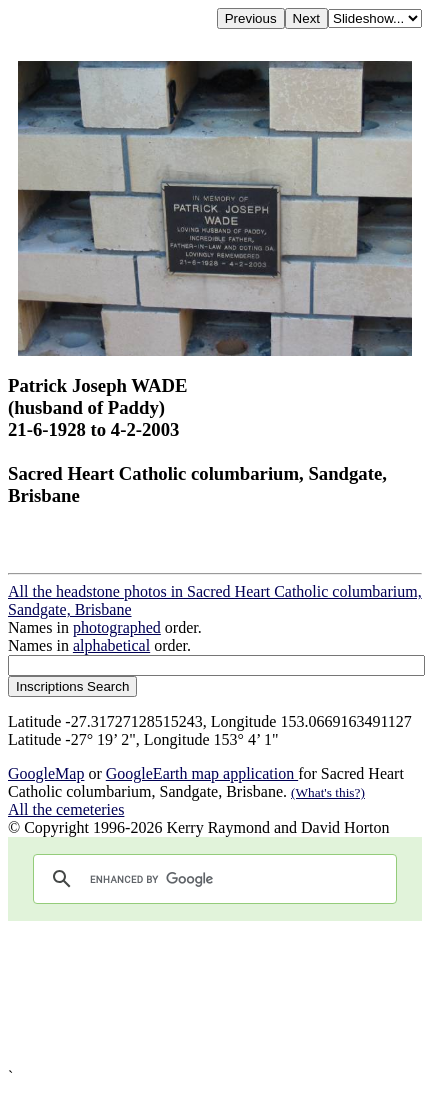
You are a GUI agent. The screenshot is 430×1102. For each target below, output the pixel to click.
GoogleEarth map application (202, 773)
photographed (117, 627)
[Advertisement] (215, 994)
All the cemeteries (66, 809)
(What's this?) (328, 792)
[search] (212, 879)
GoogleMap (46, 773)
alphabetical (111, 645)
